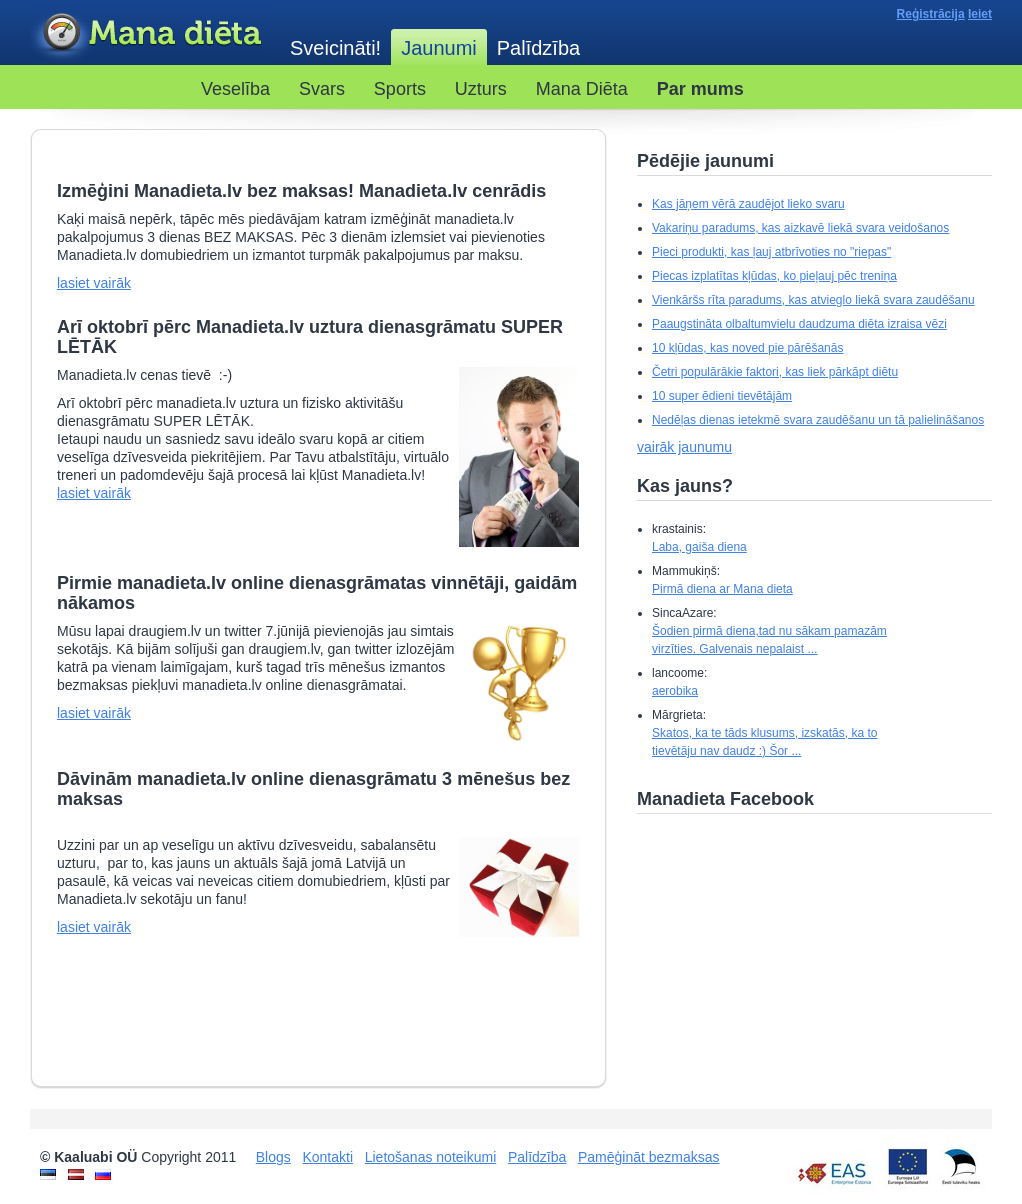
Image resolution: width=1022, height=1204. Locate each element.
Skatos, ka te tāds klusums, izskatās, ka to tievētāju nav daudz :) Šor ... (764, 742)
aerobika (675, 691)
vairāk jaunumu (684, 447)
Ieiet (980, 14)
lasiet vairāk (94, 283)
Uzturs (481, 89)
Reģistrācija (931, 14)
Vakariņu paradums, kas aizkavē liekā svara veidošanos (800, 228)
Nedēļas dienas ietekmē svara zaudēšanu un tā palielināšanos (818, 420)
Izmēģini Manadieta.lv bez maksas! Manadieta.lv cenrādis (301, 191)
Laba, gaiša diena (699, 547)
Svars (322, 89)
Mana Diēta (582, 89)
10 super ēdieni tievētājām (722, 396)
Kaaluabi (150, 33)
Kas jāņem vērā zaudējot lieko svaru (748, 204)
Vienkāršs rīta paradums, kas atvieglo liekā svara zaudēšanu (813, 300)
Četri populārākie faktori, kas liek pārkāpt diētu (775, 372)
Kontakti (327, 1157)
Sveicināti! (335, 48)
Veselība (235, 89)
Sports (400, 89)
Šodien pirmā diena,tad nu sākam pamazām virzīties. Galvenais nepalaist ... (769, 640)
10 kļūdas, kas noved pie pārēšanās (747, 348)
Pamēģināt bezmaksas (649, 1157)
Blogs (273, 1157)
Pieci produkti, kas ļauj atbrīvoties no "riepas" (771, 252)
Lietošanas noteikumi (431, 1157)
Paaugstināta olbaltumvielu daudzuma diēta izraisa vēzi (799, 324)
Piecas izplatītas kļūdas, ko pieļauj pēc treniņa (774, 276)
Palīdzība (538, 48)
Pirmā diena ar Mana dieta (722, 589)
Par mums (700, 89)
